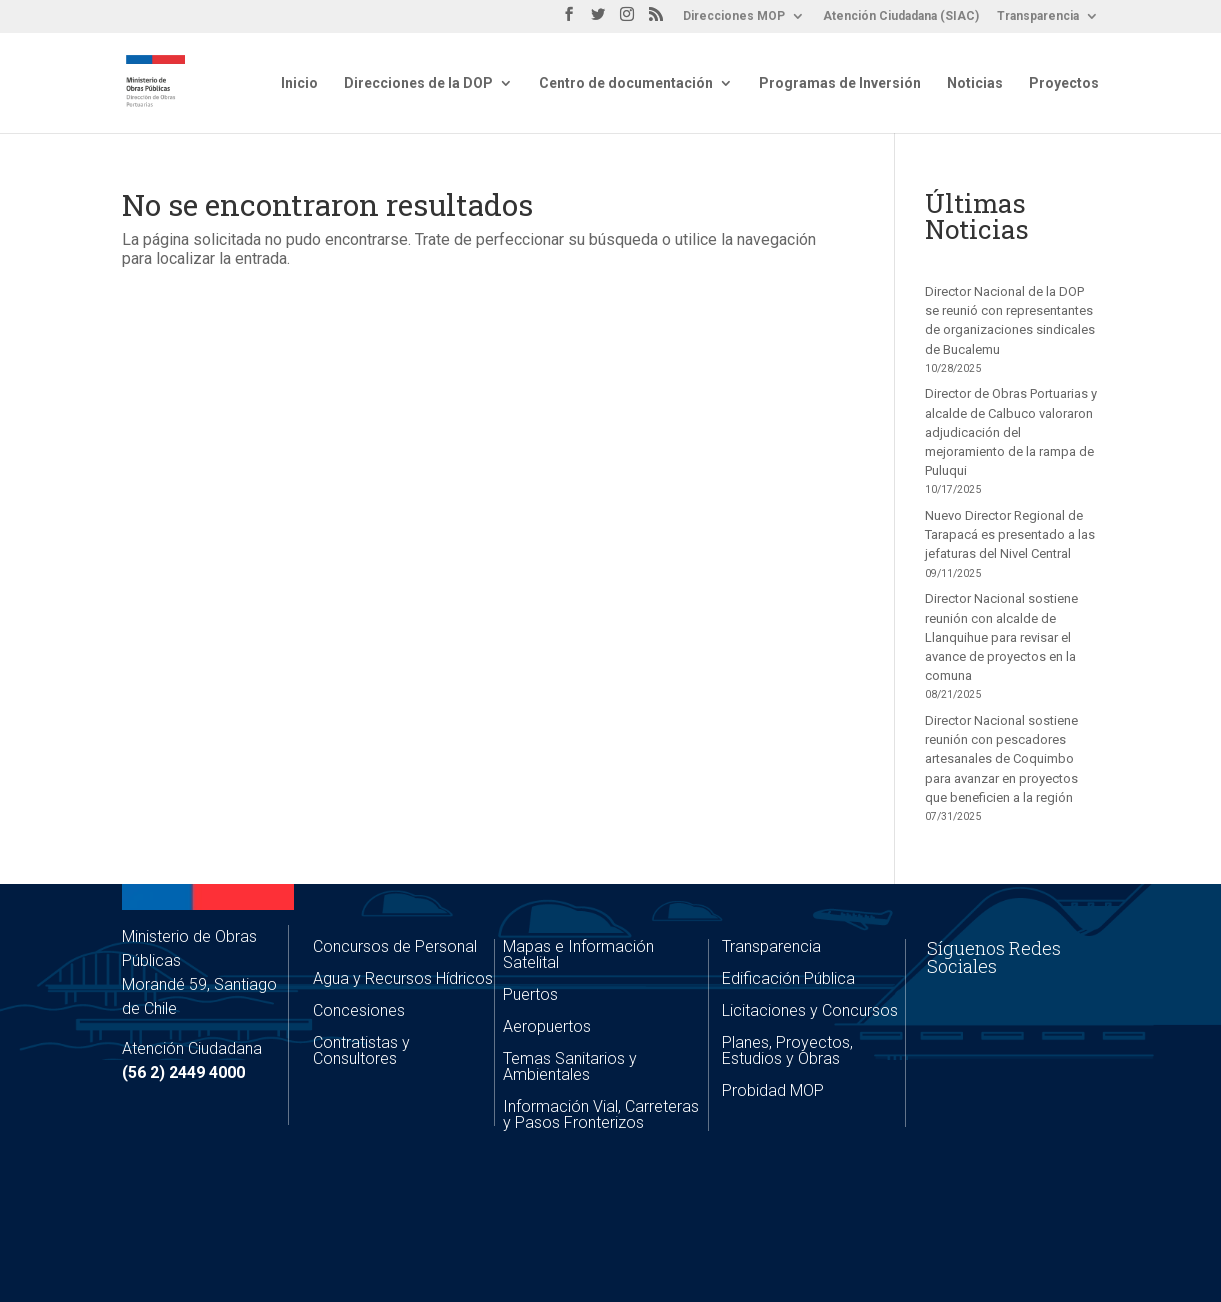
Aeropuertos (547, 1026)
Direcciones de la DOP (418, 83)
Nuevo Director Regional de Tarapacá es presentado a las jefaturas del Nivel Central (1010, 534)
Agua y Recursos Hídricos (403, 978)
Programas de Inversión (840, 83)
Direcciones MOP (734, 16)
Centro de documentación (626, 83)
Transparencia (1038, 16)
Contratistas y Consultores (361, 1050)
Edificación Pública (788, 978)
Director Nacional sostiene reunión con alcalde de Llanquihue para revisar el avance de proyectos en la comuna (1001, 637)
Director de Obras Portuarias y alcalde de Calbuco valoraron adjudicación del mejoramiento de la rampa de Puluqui (1011, 432)
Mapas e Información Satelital (578, 954)
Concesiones (359, 1010)
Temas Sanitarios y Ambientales (570, 1066)
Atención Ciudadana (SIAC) (901, 16)
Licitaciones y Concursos (810, 1010)
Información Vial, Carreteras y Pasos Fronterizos (601, 1114)
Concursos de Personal (395, 946)
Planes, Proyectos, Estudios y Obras (787, 1050)
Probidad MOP (773, 1090)
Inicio (299, 83)
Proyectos (1064, 83)
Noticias (975, 83)
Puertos (530, 994)
